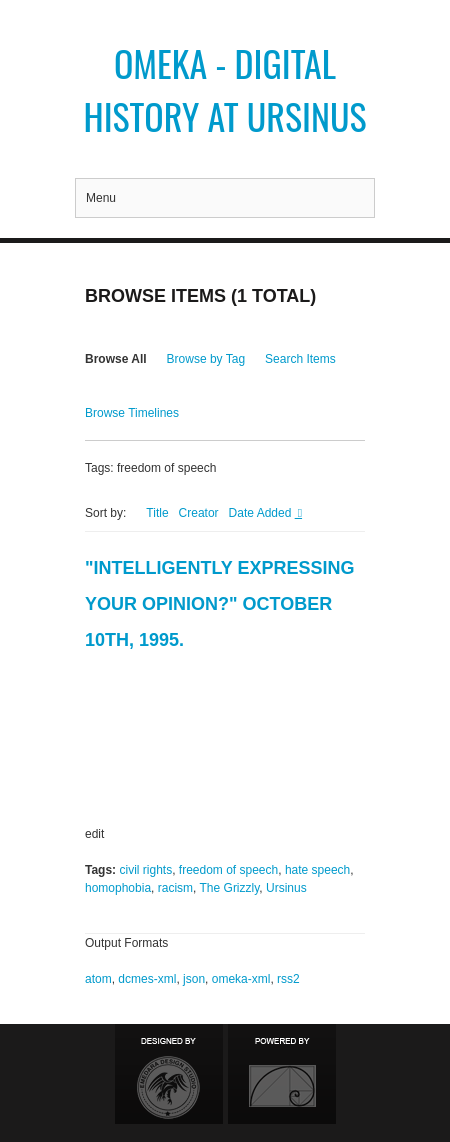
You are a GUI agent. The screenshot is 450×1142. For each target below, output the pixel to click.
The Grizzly (230, 888)
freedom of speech (228, 870)
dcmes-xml (147, 979)
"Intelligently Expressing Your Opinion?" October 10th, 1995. (220, 604)
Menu (101, 198)
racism (175, 888)
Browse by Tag (206, 359)
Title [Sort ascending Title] (157, 513)
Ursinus (286, 888)
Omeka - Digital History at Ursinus (224, 89)
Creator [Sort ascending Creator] (199, 513)
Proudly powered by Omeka (282, 1074)
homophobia (118, 888)
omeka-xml (241, 979)
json (194, 979)
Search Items (300, 359)
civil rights (145, 870)
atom (98, 979)
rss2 (288, 979)
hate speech (317, 870)
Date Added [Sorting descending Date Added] (262, 513)
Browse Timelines (132, 413)
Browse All (116, 359)
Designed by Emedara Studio (169, 1074)
